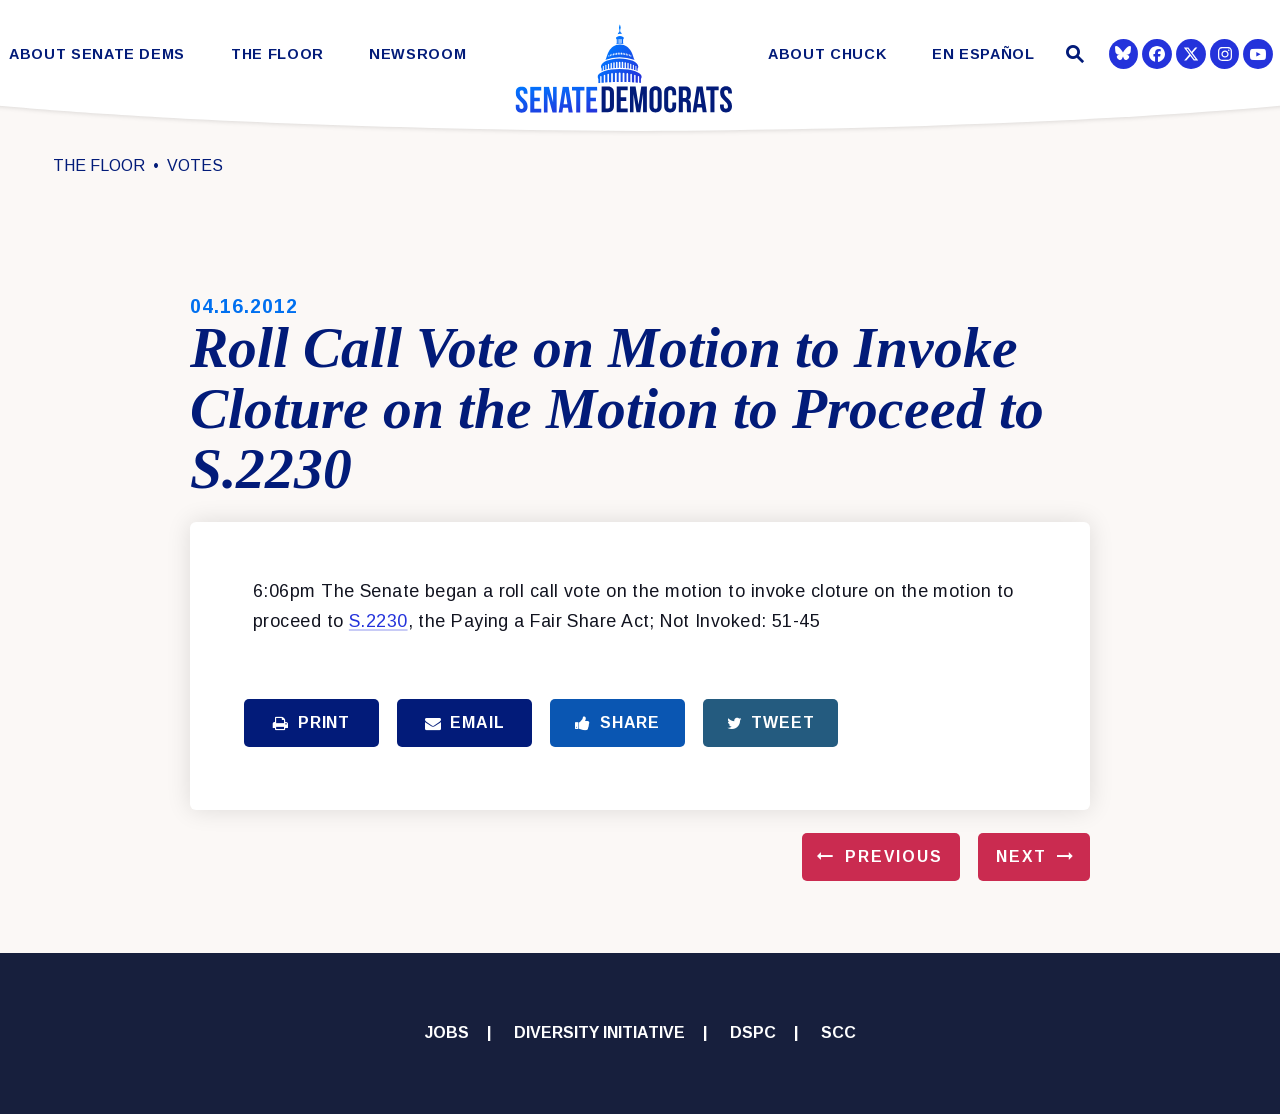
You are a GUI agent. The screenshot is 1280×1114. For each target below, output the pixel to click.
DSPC (753, 1032)
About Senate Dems (97, 54)
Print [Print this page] (311, 722)
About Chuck (827, 54)
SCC (838, 1032)
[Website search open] (1072, 56)
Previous (894, 856)
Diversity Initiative (599, 1032)
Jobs (447, 1032)
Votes (195, 165)
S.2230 (378, 621)
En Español (983, 54)
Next (1021, 856)
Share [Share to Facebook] (617, 722)
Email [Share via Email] (465, 722)
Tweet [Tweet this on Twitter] (771, 722)
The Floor (277, 54)
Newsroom (417, 54)
